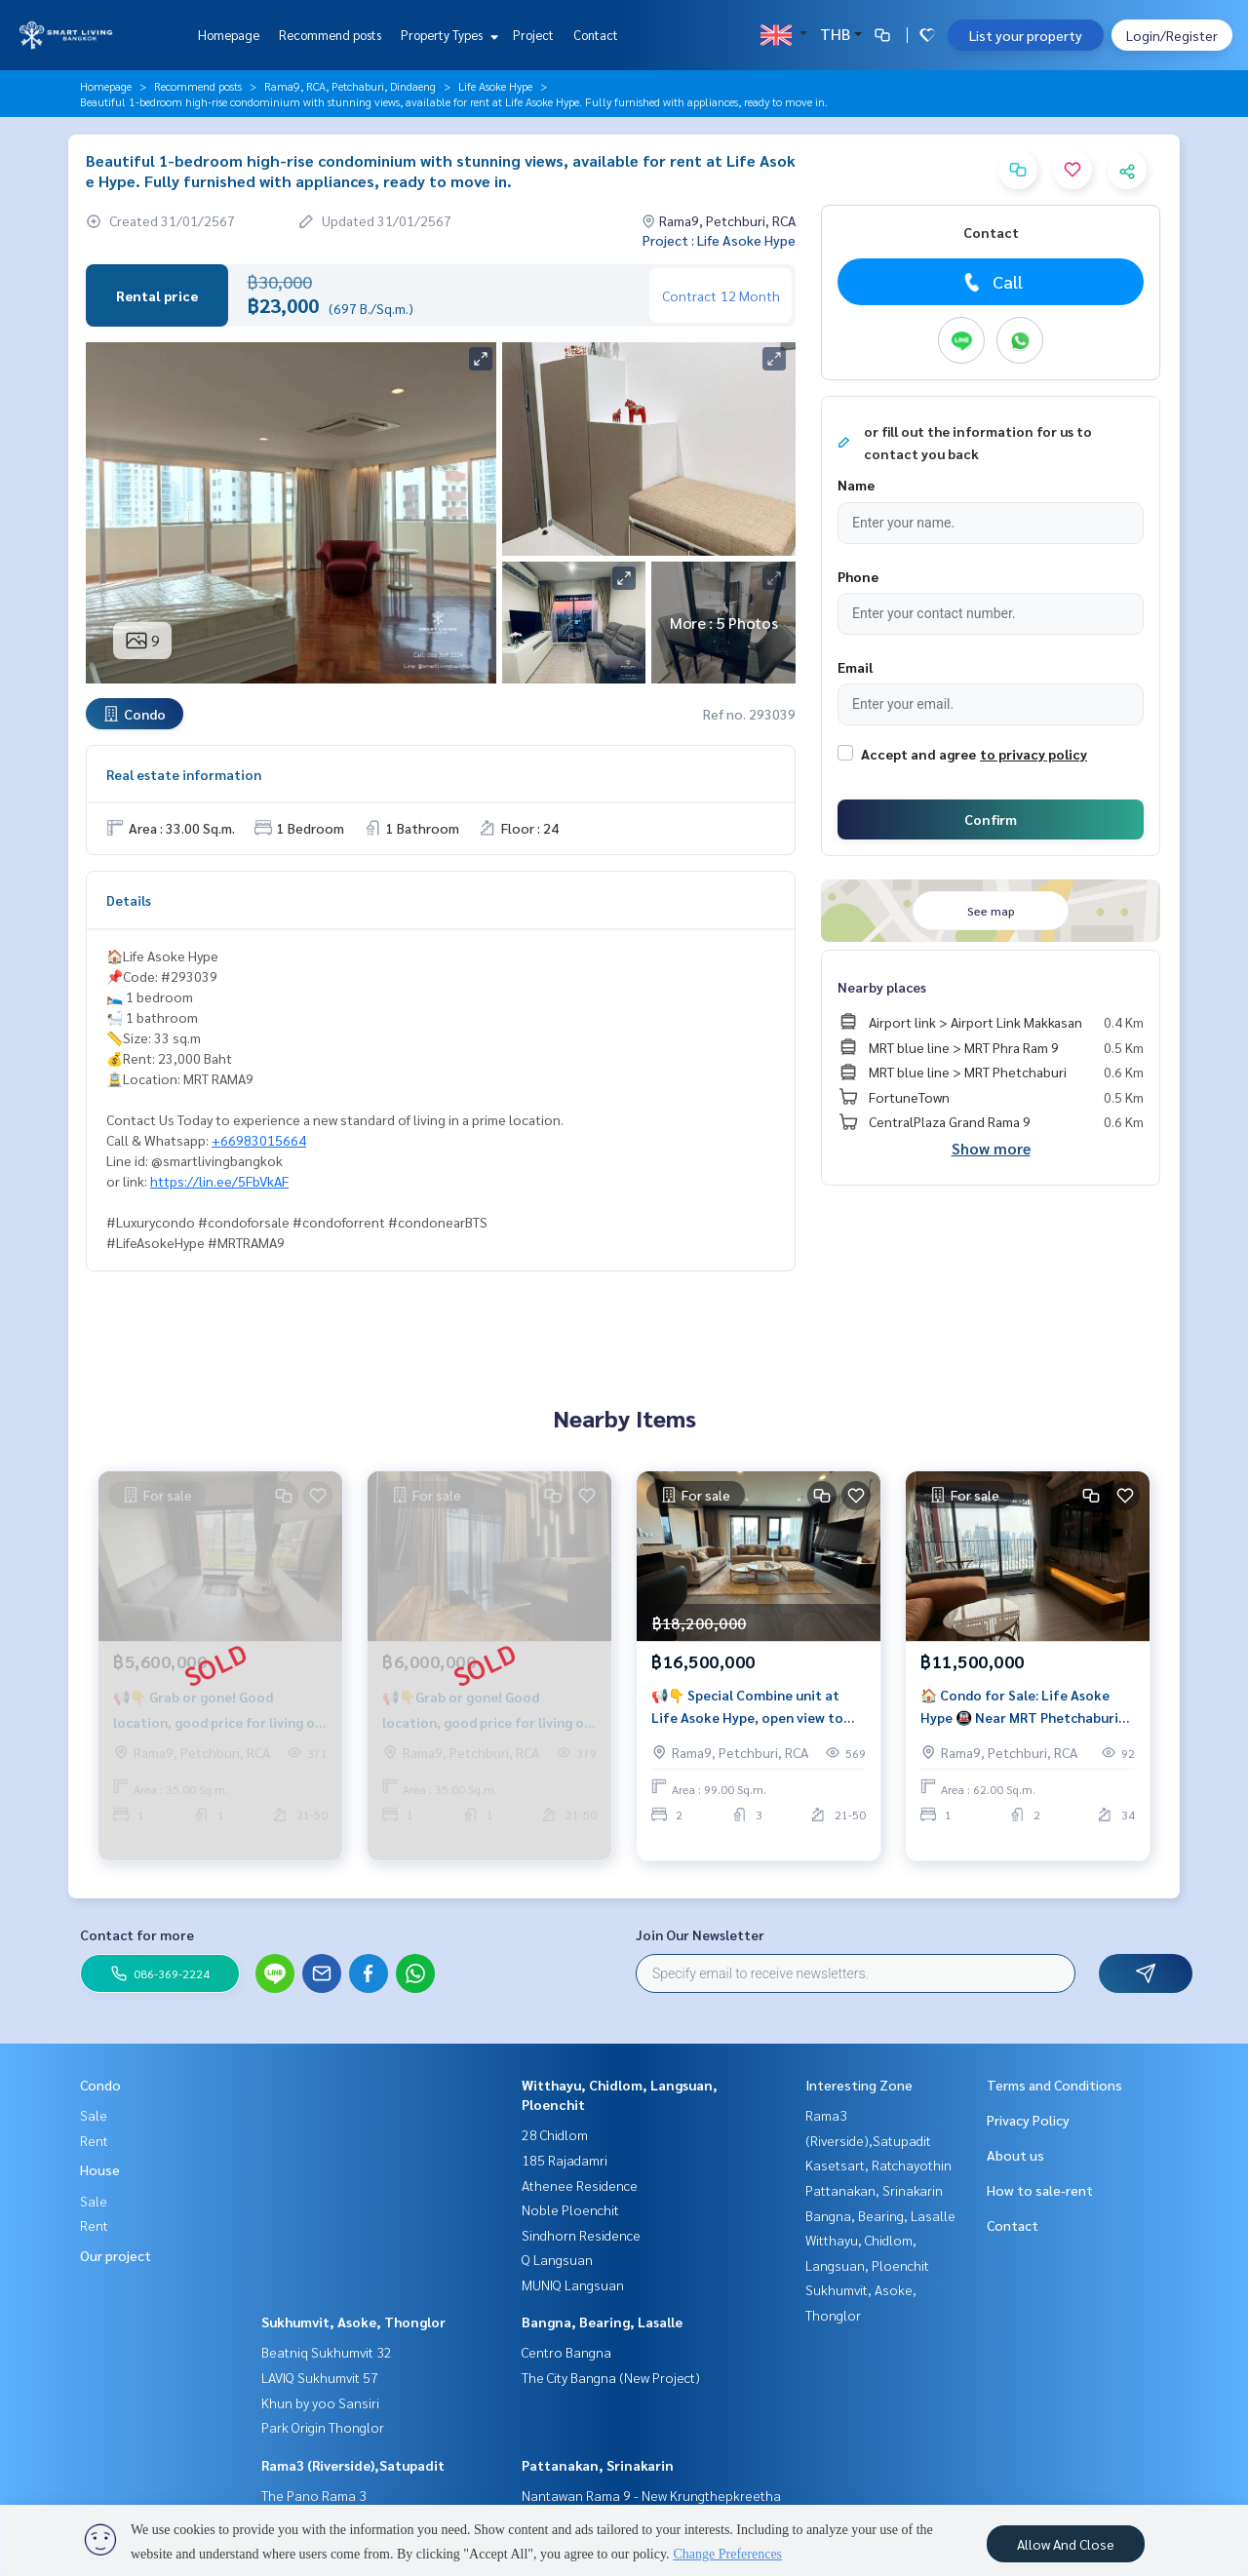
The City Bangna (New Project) (611, 2377)
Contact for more (137, 1934)
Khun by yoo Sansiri (320, 2402)
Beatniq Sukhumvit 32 (326, 2352)
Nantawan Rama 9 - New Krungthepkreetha (651, 2495)
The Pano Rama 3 (314, 2495)
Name (856, 484)
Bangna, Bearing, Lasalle (602, 2321)
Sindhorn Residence (581, 2235)
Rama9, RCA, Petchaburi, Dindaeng (350, 86)
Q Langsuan (557, 2259)
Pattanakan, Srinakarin (598, 2465)
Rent (94, 2140)
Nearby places (882, 986)
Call (991, 281)
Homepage (228, 34)
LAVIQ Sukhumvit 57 (319, 2377)
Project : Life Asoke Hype (719, 240)
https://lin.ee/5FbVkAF (219, 1181)
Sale (93, 2115)
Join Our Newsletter (700, 1934)
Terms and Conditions (1054, 2084)
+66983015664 (259, 1140)
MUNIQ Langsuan (573, 2284)
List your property (1025, 35)
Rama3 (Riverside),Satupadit (353, 2465)
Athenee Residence (580, 2185)
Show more (991, 1148)
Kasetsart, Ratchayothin (878, 2164)
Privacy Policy (1028, 2119)
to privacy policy (1033, 753)
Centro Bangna (566, 2352)
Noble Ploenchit (570, 2209)
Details (128, 900)
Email (855, 667)
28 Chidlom (555, 2134)
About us (1015, 2155)
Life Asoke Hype (495, 86)
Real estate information (183, 774)
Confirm (990, 819)
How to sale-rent (1040, 2190)
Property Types (447, 34)
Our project (115, 2255)
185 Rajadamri (564, 2159)
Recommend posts (330, 34)
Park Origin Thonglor (322, 2427)
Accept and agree (918, 753)
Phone (858, 576)
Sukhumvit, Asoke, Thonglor (353, 2321)
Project (533, 34)
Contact (595, 34)
